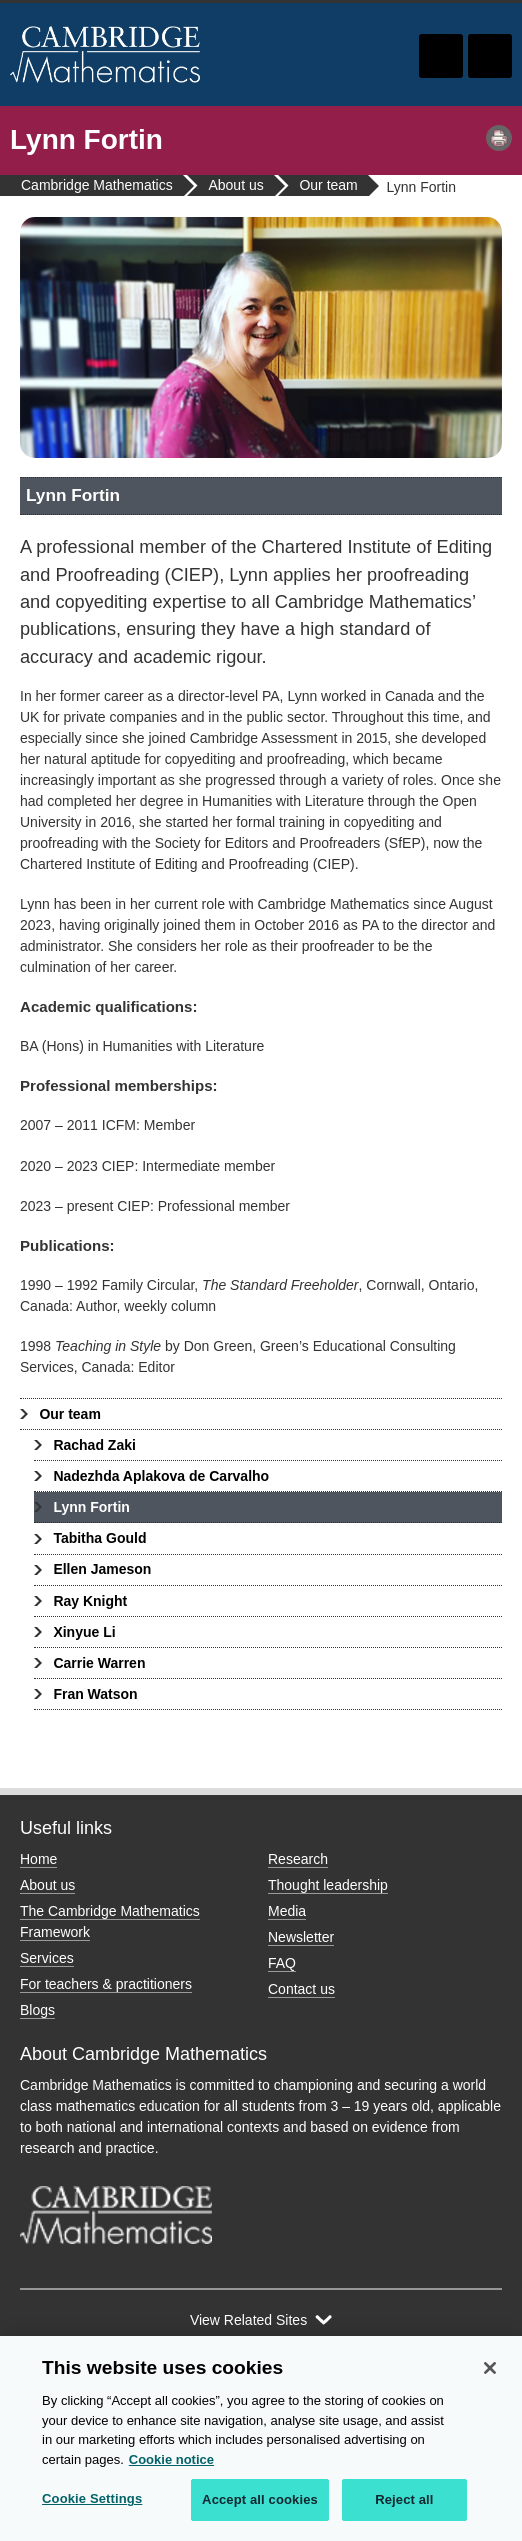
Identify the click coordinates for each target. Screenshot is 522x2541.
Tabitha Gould (99, 1538)
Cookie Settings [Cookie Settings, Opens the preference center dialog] (92, 2499)
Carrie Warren (99, 1663)
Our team (69, 1414)
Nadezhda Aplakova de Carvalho (161, 1476)
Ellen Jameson (102, 1569)
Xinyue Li (84, 1632)
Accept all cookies (260, 2500)
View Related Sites (248, 2320)
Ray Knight (90, 1601)
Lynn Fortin (91, 1507)
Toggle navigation (490, 56)
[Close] (490, 2369)
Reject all (404, 2500)
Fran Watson (95, 1694)
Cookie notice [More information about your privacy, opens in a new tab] (171, 2459)
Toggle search (441, 56)
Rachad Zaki (94, 1445)
